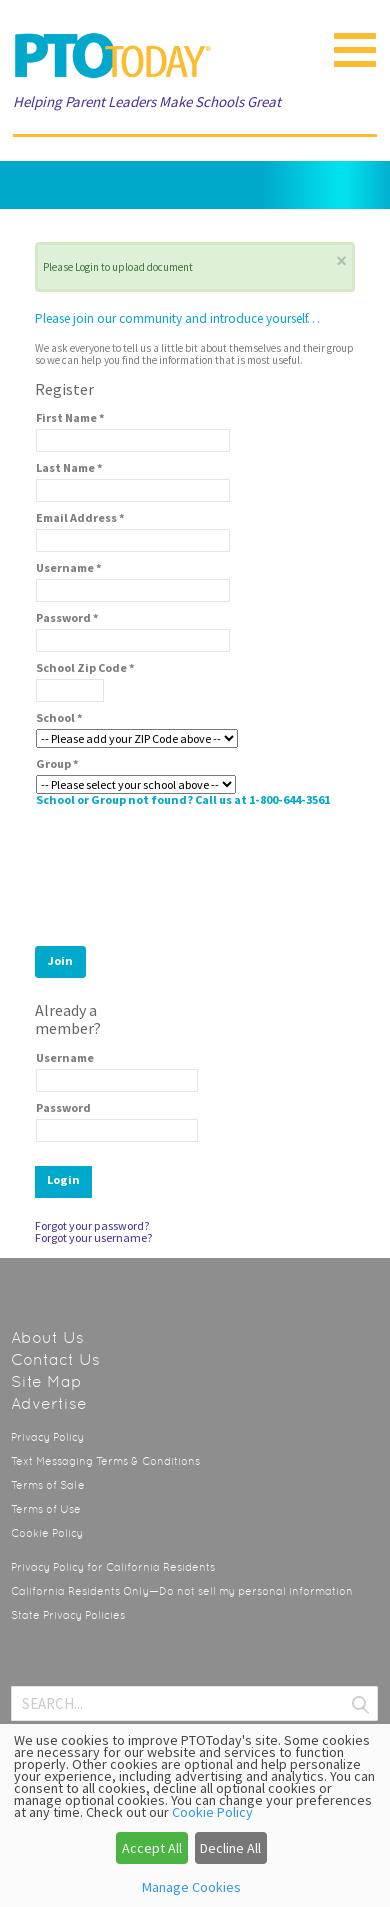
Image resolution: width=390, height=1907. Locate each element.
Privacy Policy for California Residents (113, 1567)
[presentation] (188, 871)
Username (69, 568)
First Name (70, 418)
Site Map (46, 1381)
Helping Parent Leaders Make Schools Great (147, 101)
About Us (47, 1337)
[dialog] (195, 1815)
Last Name (69, 468)
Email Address (80, 518)
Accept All (152, 1848)
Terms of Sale (48, 1485)
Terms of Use (46, 1509)
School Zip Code (85, 668)
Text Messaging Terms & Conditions (105, 1461)
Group (57, 764)
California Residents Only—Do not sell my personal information (182, 1591)
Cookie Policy (47, 1533)
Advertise (49, 1403)
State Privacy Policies (68, 1615)
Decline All (230, 1848)
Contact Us (55, 1359)
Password (67, 618)
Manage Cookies (191, 1887)
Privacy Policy (47, 1437)
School (59, 718)
